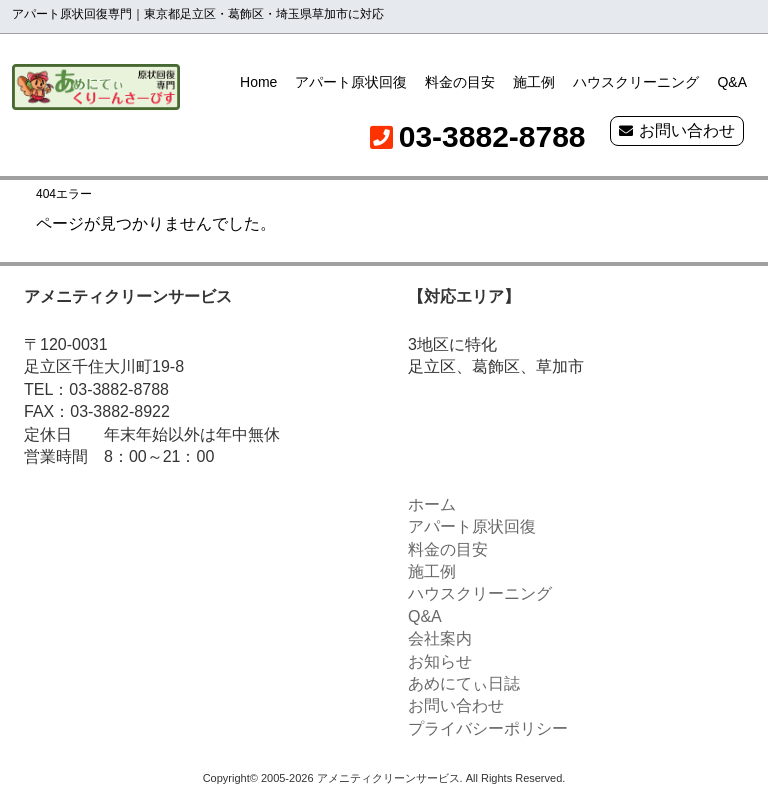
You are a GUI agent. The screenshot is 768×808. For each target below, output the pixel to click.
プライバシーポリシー (488, 728)
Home (258, 82)
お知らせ (440, 661)
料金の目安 (460, 82)
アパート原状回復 (351, 82)
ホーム (432, 504)
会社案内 (440, 638)
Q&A (732, 82)
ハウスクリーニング (636, 82)
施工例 (534, 82)
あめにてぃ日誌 (464, 683)
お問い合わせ (687, 130)
